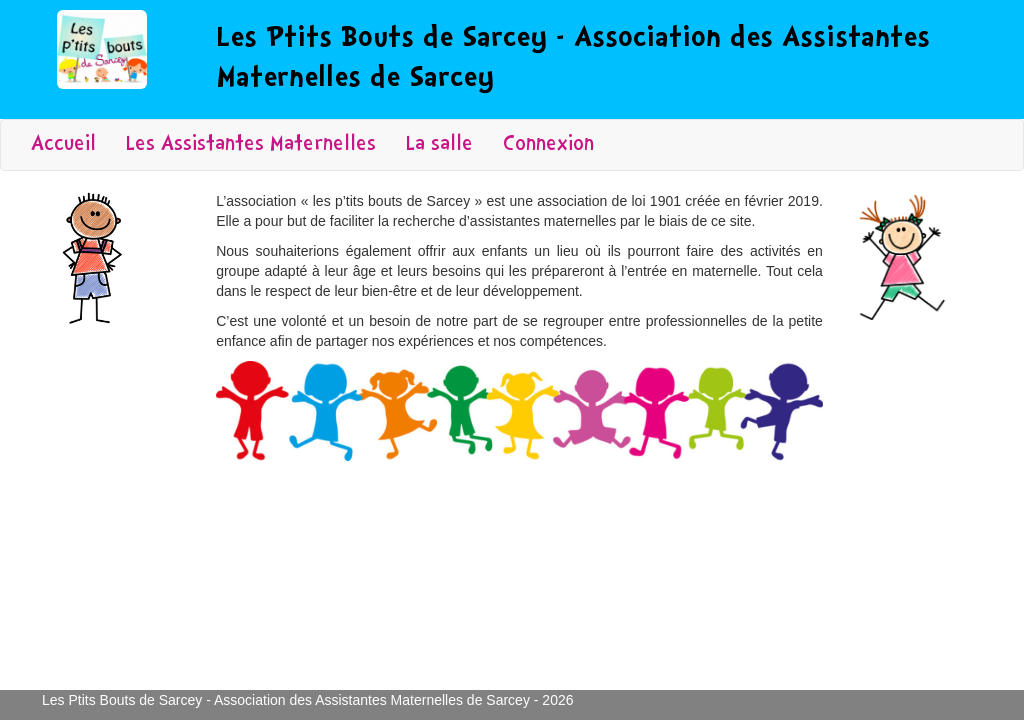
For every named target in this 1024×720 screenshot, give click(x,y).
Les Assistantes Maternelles (251, 145)
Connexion (548, 145)
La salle (439, 145)
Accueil (63, 145)
